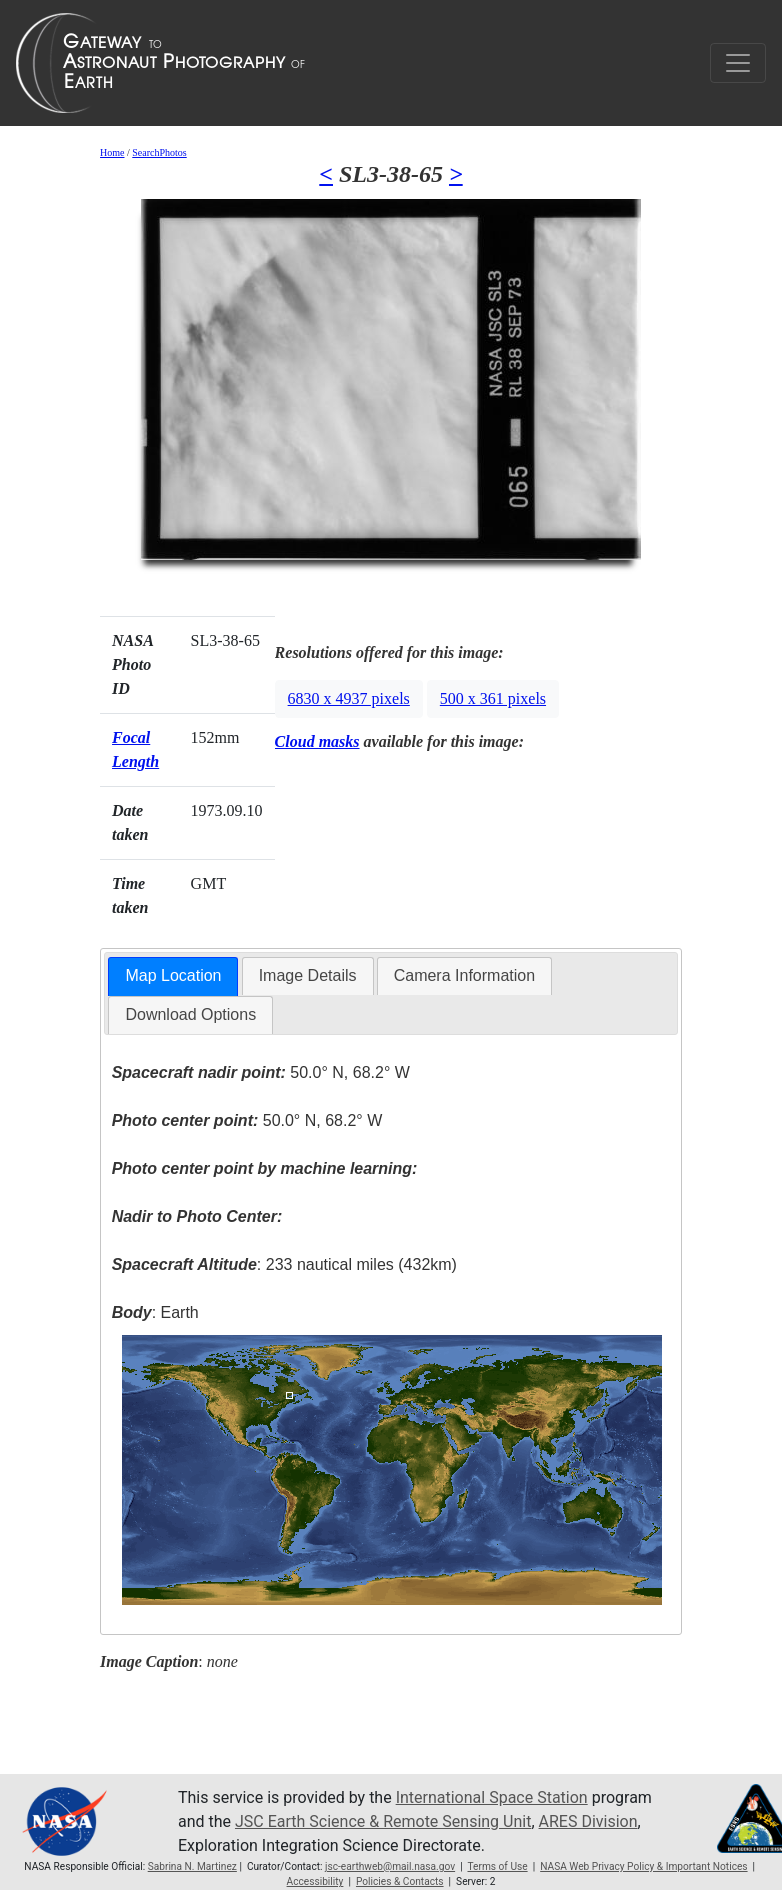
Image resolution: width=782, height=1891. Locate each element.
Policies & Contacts (400, 1881)
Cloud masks (317, 741)
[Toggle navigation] (738, 63)
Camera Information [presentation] (464, 975)
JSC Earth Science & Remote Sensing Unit (383, 1821)
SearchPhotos (159, 152)
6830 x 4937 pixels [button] (349, 698)
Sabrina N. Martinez (192, 1866)
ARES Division (588, 1821)
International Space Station (492, 1797)
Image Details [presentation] (308, 975)
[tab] (173, 976)
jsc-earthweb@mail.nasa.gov (390, 1866)
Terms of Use (497, 1866)
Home (112, 152)
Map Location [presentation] (173, 975)
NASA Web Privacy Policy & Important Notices (643, 1866)
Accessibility (315, 1881)
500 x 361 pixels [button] (493, 698)
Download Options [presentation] (190, 1014)
